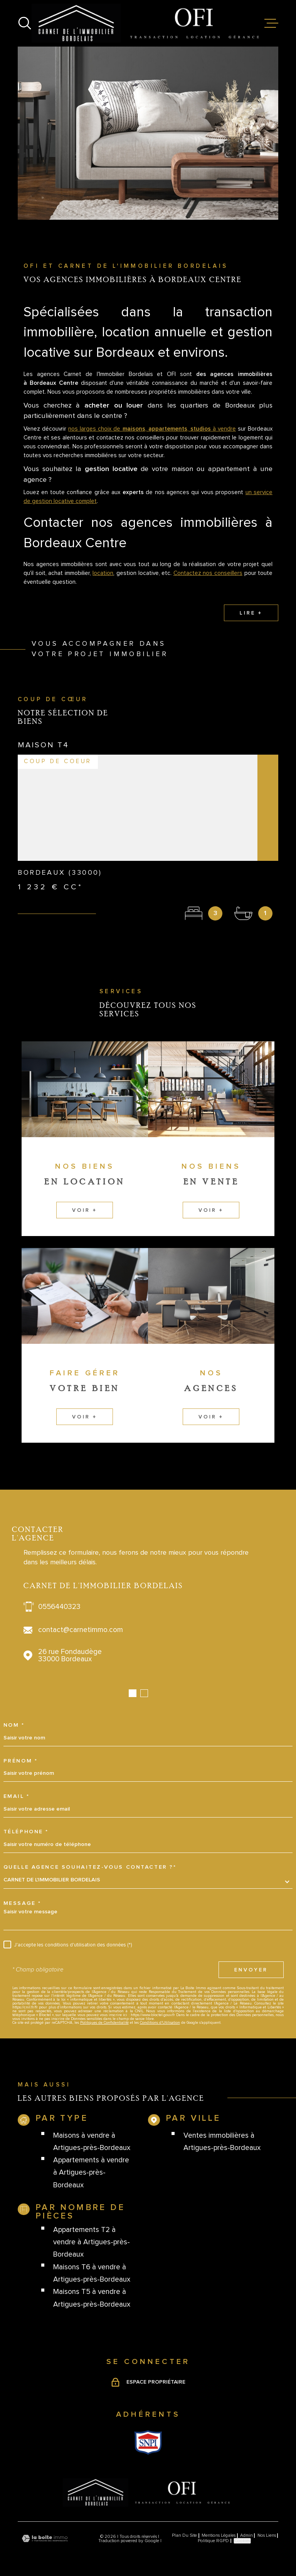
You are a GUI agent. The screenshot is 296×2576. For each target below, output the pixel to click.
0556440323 (59, 1606)
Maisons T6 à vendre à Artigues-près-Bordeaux (91, 2273)
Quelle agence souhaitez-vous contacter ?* (90, 1867)
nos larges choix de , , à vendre (152, 438)
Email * (16, 1796)
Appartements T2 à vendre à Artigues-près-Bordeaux (91, 2242)
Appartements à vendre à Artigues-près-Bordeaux (91, 2173)
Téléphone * (26, 1831)
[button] (132, 1693)
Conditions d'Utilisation (160, 2023)
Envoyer (251, 1970)
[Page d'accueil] (148, 23)
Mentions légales (218, 2535)
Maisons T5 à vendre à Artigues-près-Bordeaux (91, 2298)
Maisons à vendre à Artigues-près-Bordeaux (91, 2142)
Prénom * (20, 1761)
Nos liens (266, 2535)
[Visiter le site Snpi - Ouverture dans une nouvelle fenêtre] (148, 2442)
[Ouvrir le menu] (271, 23)
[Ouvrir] (25, 23)
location (102, 582)
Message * (22, 1903)
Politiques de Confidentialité (104, 2023)
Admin (246, 2535)
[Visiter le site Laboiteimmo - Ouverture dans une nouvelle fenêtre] (45, 2538)
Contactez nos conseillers (207, 582)
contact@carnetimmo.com (80, 1630)
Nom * (14, 1725)
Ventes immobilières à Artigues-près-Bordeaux (222, 2142)
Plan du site (184, 2535)
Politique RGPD (213, 2541)
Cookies (242, 2541)
